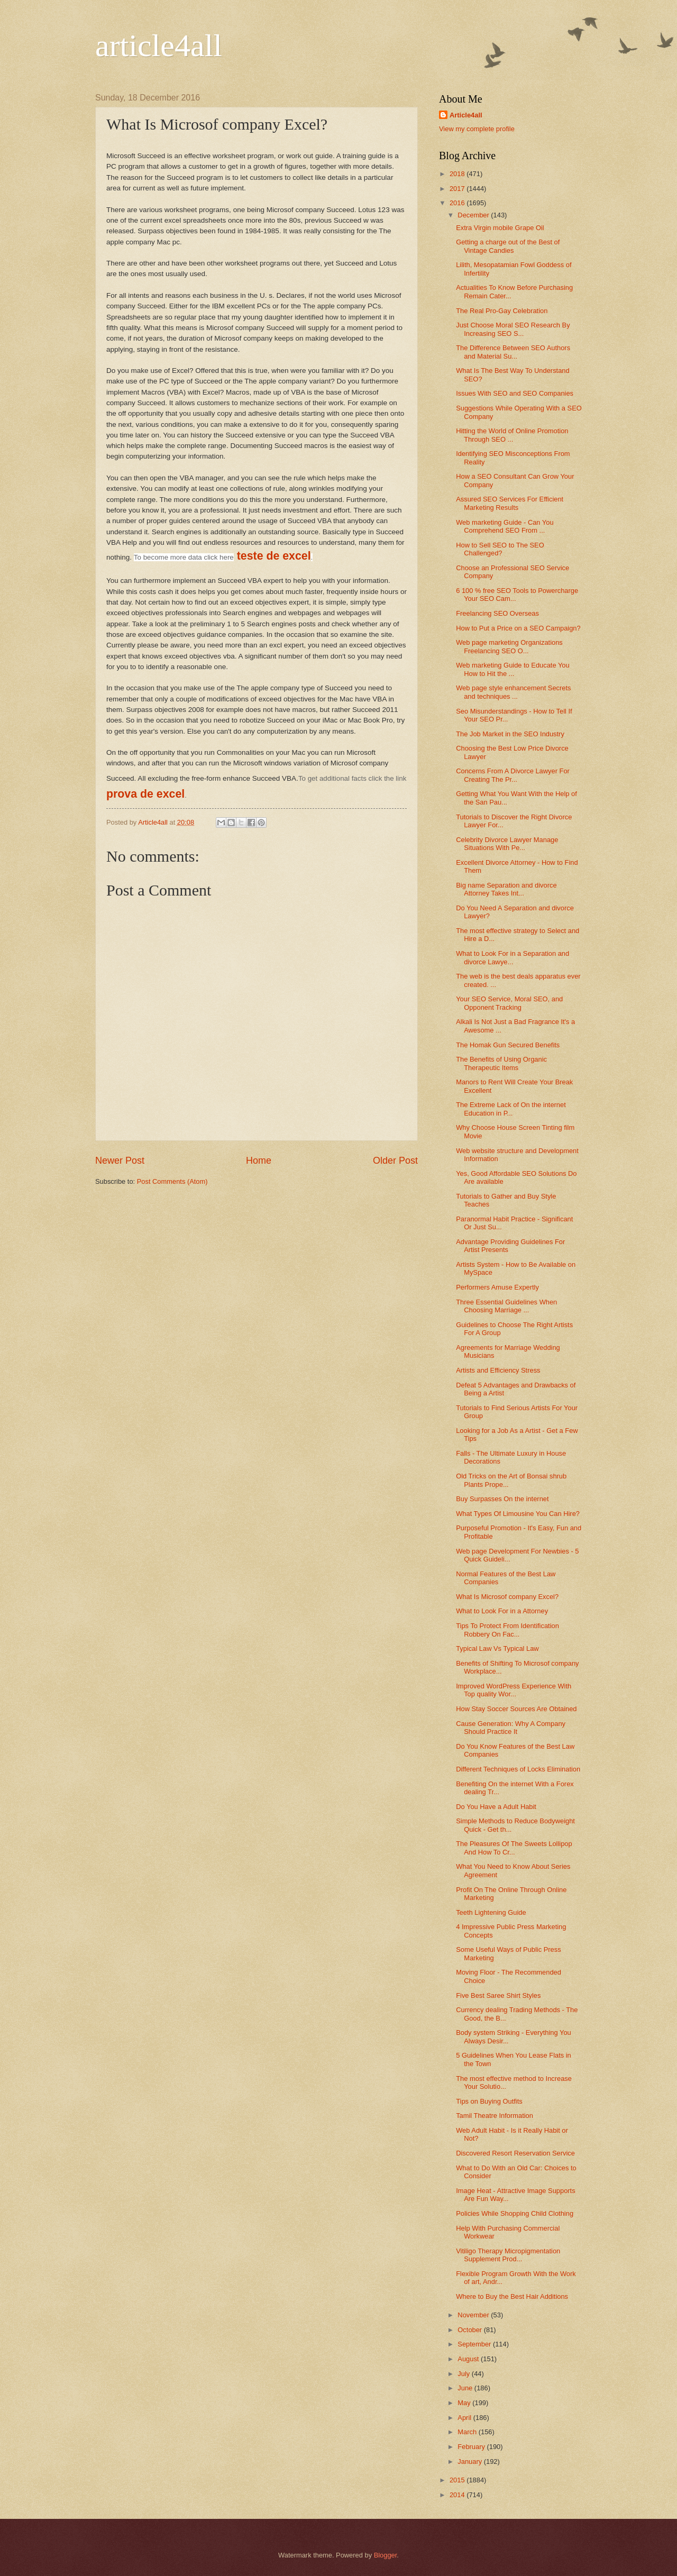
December (474, 215)
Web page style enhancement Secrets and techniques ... (513, 692)
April (465, 2418)
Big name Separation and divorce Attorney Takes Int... (506, 889)
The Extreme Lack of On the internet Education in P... (511, 1109)
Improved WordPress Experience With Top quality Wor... (513, 1690)
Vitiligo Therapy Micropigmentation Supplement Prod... (508, 2255)
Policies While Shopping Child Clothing (514, 2213)
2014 (458, 2495)
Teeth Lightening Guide (491, 1912)
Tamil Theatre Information (494, 2116)
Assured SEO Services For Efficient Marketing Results (509, 503)
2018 (458, 174)
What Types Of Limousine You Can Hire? (518, 1514)
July (464, 2374)
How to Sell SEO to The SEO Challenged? (500, 549)
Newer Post (119, 1160)
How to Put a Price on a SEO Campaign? (518, 628)
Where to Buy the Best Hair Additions (512, 2296)
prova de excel (145, 794)
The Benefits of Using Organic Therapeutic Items (501, 1063)
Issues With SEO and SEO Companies (514, 393)
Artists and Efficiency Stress (498, 1370)
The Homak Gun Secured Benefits (508, 1045)
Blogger (385, 2555)
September (475, 2344)
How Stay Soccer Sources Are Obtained (516, 1709)
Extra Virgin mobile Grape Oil (500, 228)
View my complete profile (477, 129)
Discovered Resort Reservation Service (515, 2153)
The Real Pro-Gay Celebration (501, 311)
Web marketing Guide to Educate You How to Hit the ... (513, 669)
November (474, 2315)
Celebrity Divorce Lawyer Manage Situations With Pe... (507, 844)
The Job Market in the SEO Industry (510, 734)
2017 (458, 189)
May (465, 2403)
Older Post (395, 1160)
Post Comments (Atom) (172, 1181)
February (472, 2447)
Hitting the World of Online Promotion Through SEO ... (512, 435)
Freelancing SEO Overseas (497, 613)
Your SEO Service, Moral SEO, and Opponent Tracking (509, 1003)
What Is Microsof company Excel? (507, 1597)
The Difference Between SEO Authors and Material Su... (513, 352)
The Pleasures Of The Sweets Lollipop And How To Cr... (514, 1848)
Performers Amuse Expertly (497, 1287)
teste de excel (274, 556)
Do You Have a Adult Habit (496, 1807)
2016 (458, 203)
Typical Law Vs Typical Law (497, 1648)
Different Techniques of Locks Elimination (518, 1769)
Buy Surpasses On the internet (502, 1499)
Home (258, 1160)
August (469, 2359)
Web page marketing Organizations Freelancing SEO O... (509, 646)
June (466, 2388)
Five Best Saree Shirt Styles (498, 1995)
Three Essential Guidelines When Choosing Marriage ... (506, 1306)
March (468, 2432)
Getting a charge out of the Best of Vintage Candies (508, 246)
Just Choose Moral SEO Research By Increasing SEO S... (513, 329)
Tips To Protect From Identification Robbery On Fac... (507, 1630)
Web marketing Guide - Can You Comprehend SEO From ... (504, 526)
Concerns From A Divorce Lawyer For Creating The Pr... (513, 775)
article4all (158, 45)
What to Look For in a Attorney (502, 1611)
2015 (458, 2480)
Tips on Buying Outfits (489, 2101)
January (470, 2461)
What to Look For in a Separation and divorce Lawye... (512, 957)
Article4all (466, 115)
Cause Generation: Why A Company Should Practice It (510, 1727)
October (470, 2330)
